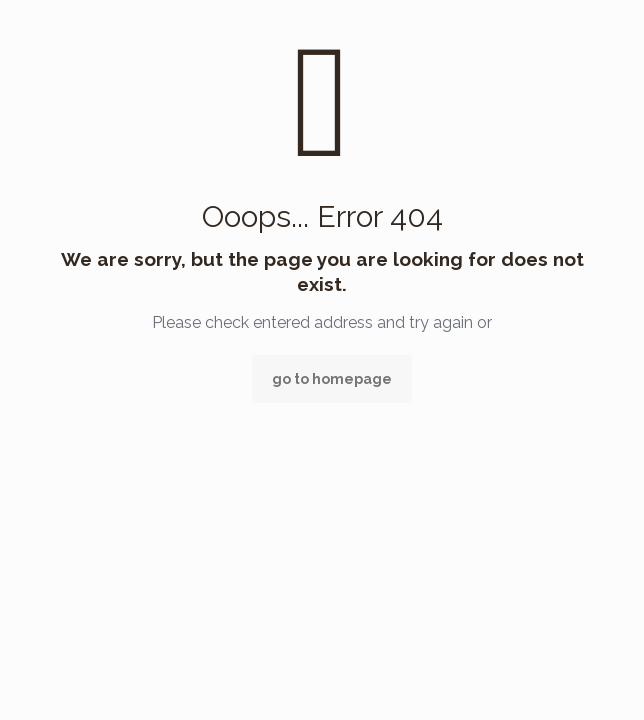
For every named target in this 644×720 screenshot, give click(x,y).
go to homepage (332, 379)
